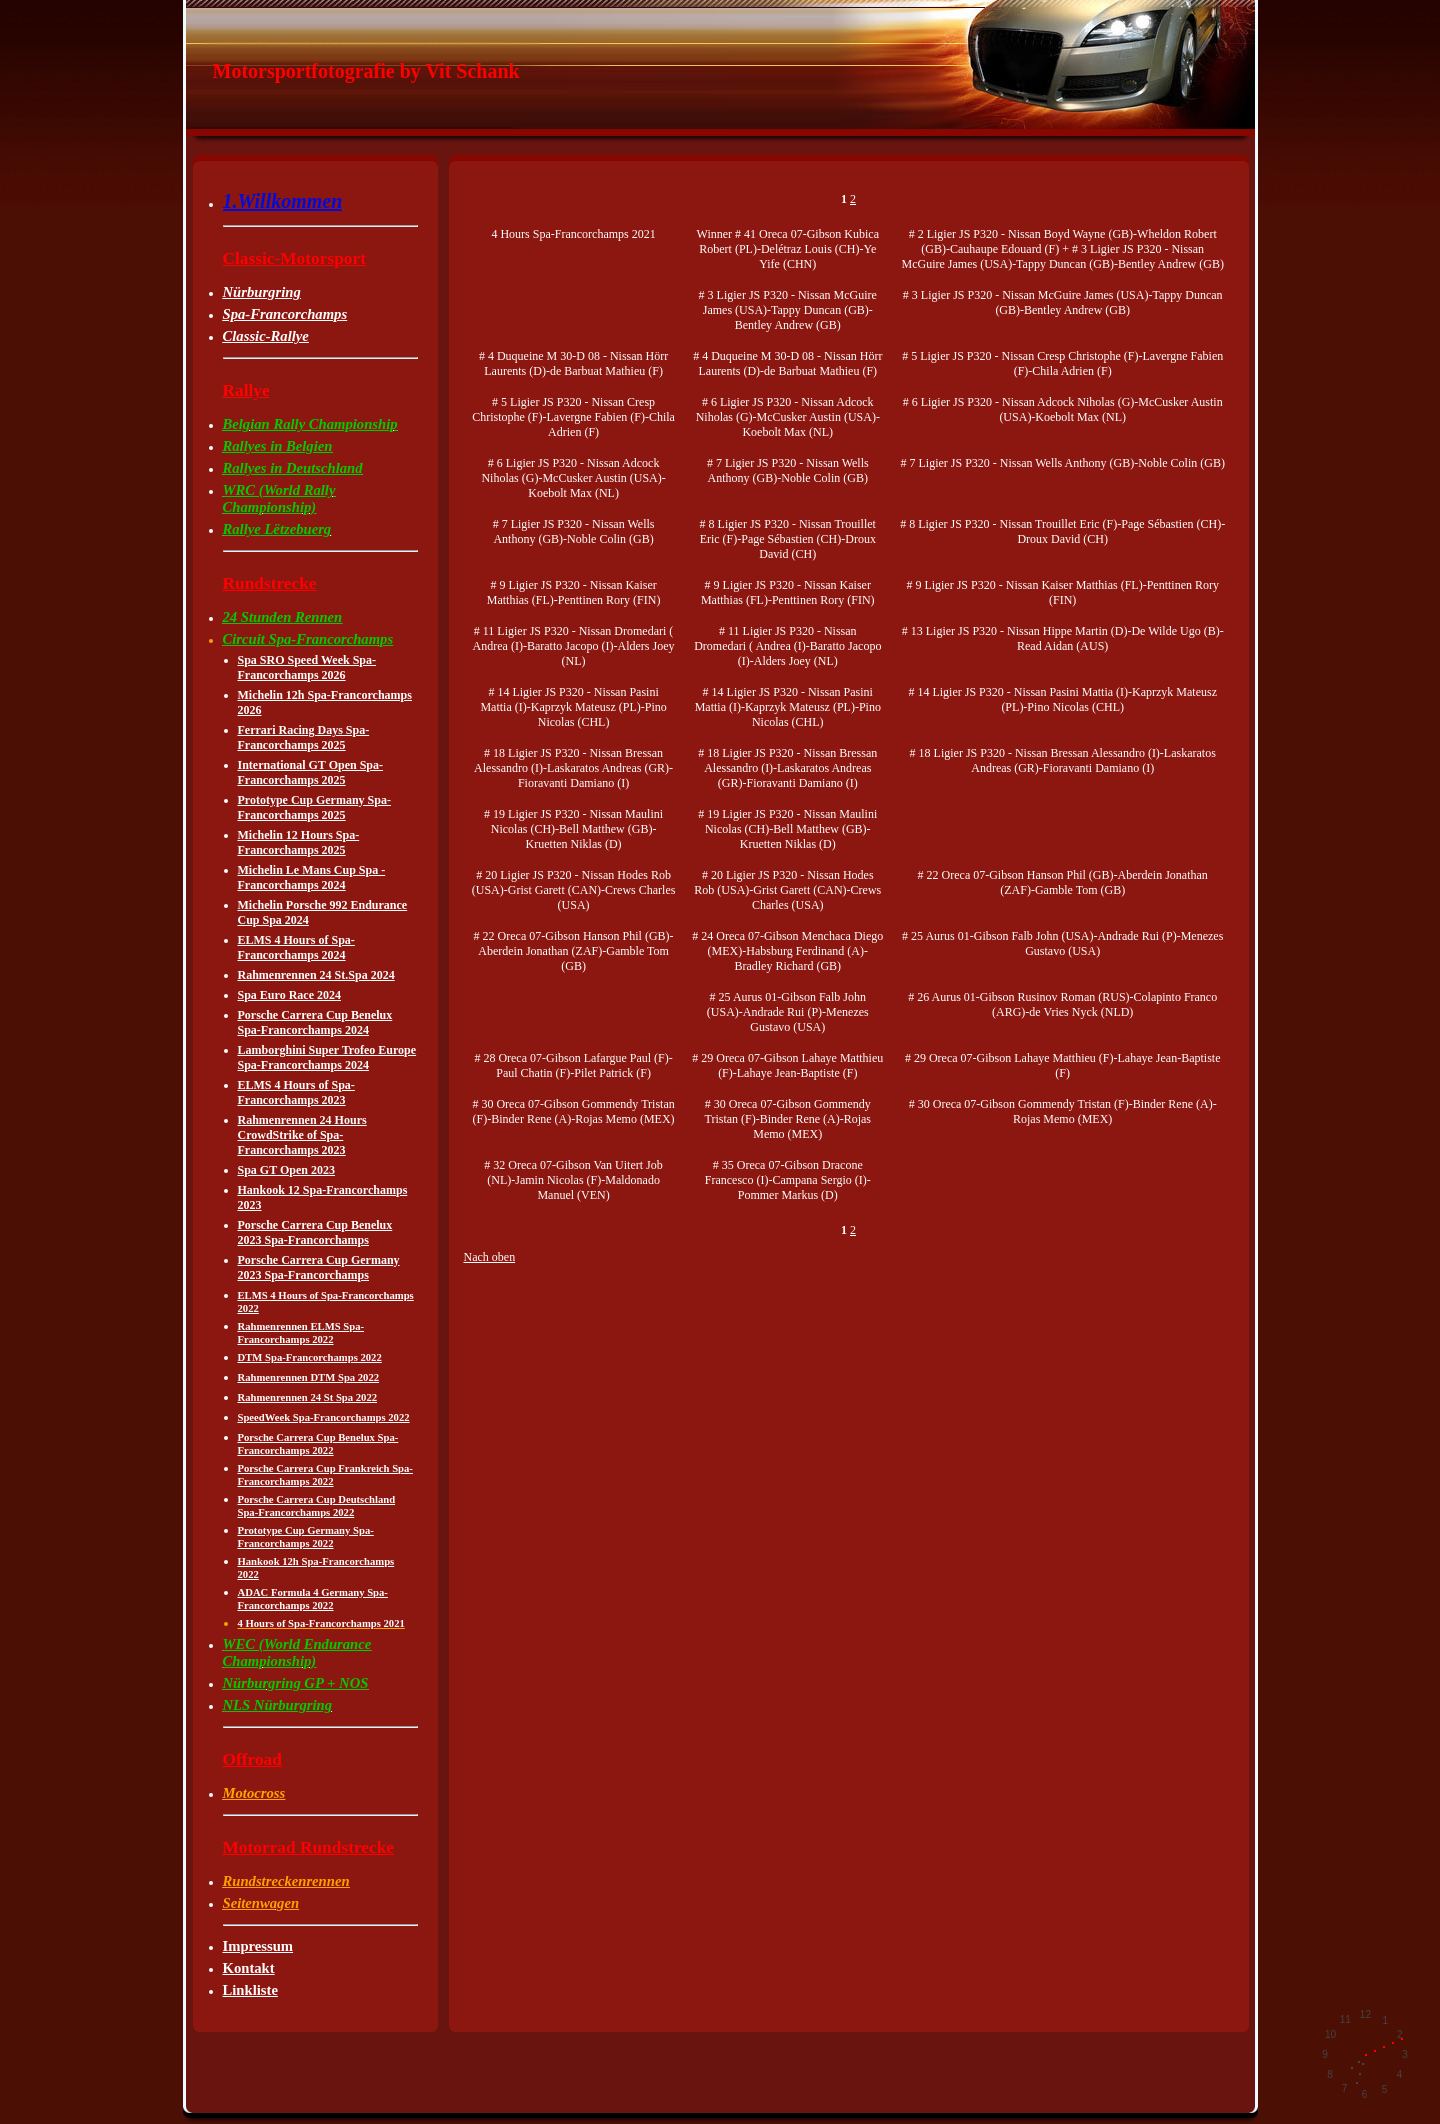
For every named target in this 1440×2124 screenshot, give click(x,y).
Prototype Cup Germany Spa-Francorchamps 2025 (314, 807)
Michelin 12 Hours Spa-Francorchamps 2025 (299, 842)
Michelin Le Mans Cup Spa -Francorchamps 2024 (312, 877)
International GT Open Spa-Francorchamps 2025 (310, 772)
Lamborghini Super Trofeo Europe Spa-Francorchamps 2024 (327, 1057)
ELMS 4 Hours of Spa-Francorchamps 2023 (296, 1092)
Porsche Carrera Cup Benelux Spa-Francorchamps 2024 (315, 1022)
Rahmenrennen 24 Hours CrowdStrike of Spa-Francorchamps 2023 (302, 1135)
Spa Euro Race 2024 (289, 995)
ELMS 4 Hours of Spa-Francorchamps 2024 (296, 947)
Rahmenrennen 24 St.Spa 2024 (316, 975)
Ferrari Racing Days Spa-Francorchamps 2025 (304, 737)
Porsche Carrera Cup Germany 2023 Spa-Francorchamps (319, 1267)
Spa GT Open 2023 (286, 1170)
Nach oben (490, 1257)
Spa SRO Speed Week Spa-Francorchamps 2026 (307, 667)
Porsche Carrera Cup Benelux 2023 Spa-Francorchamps (315, 1232)
